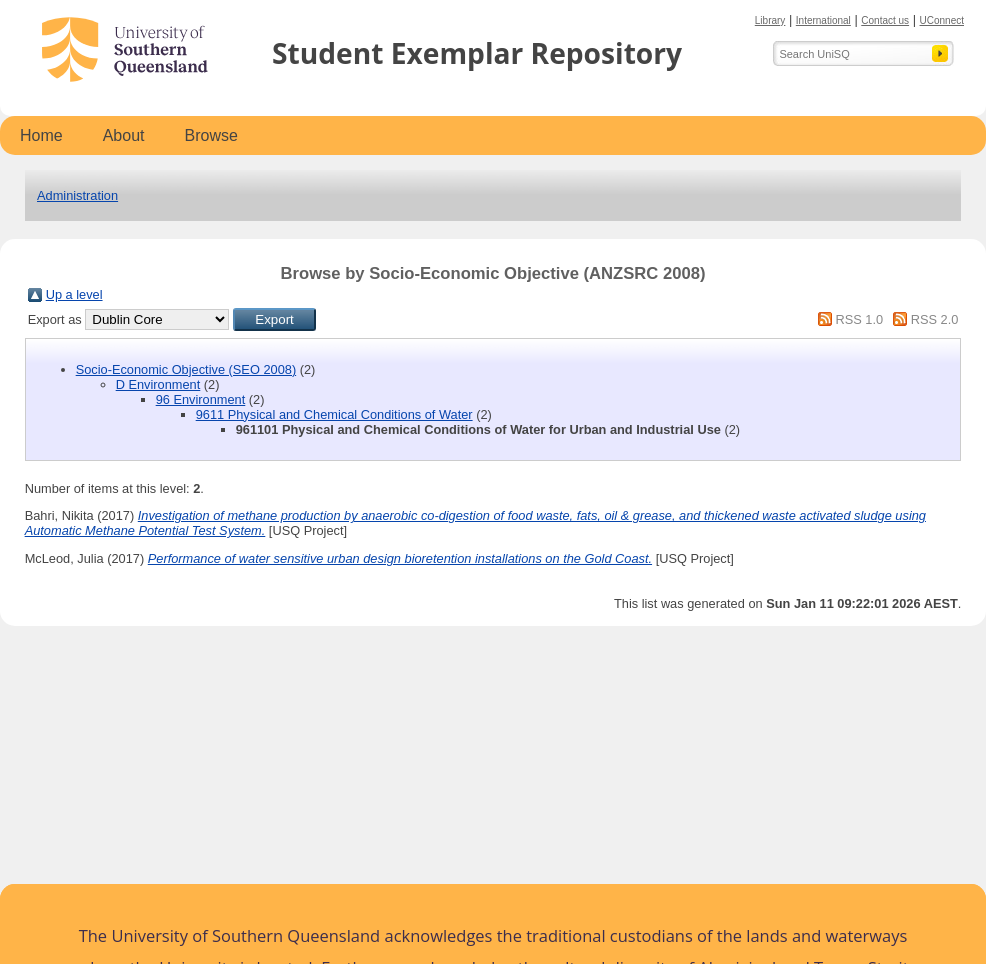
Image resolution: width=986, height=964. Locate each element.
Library (770, 20)
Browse (211, 135)
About (124, 135)
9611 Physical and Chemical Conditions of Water (334, 414)
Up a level (74, 294)
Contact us (885, 20)
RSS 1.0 (859, 319)
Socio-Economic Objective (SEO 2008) (186, 369)
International (823, 20)
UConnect (942, 20)
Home (41, 135)
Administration (77, 195)
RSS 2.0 (935, 319)
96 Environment (201, 399)
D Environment (158, 384)
